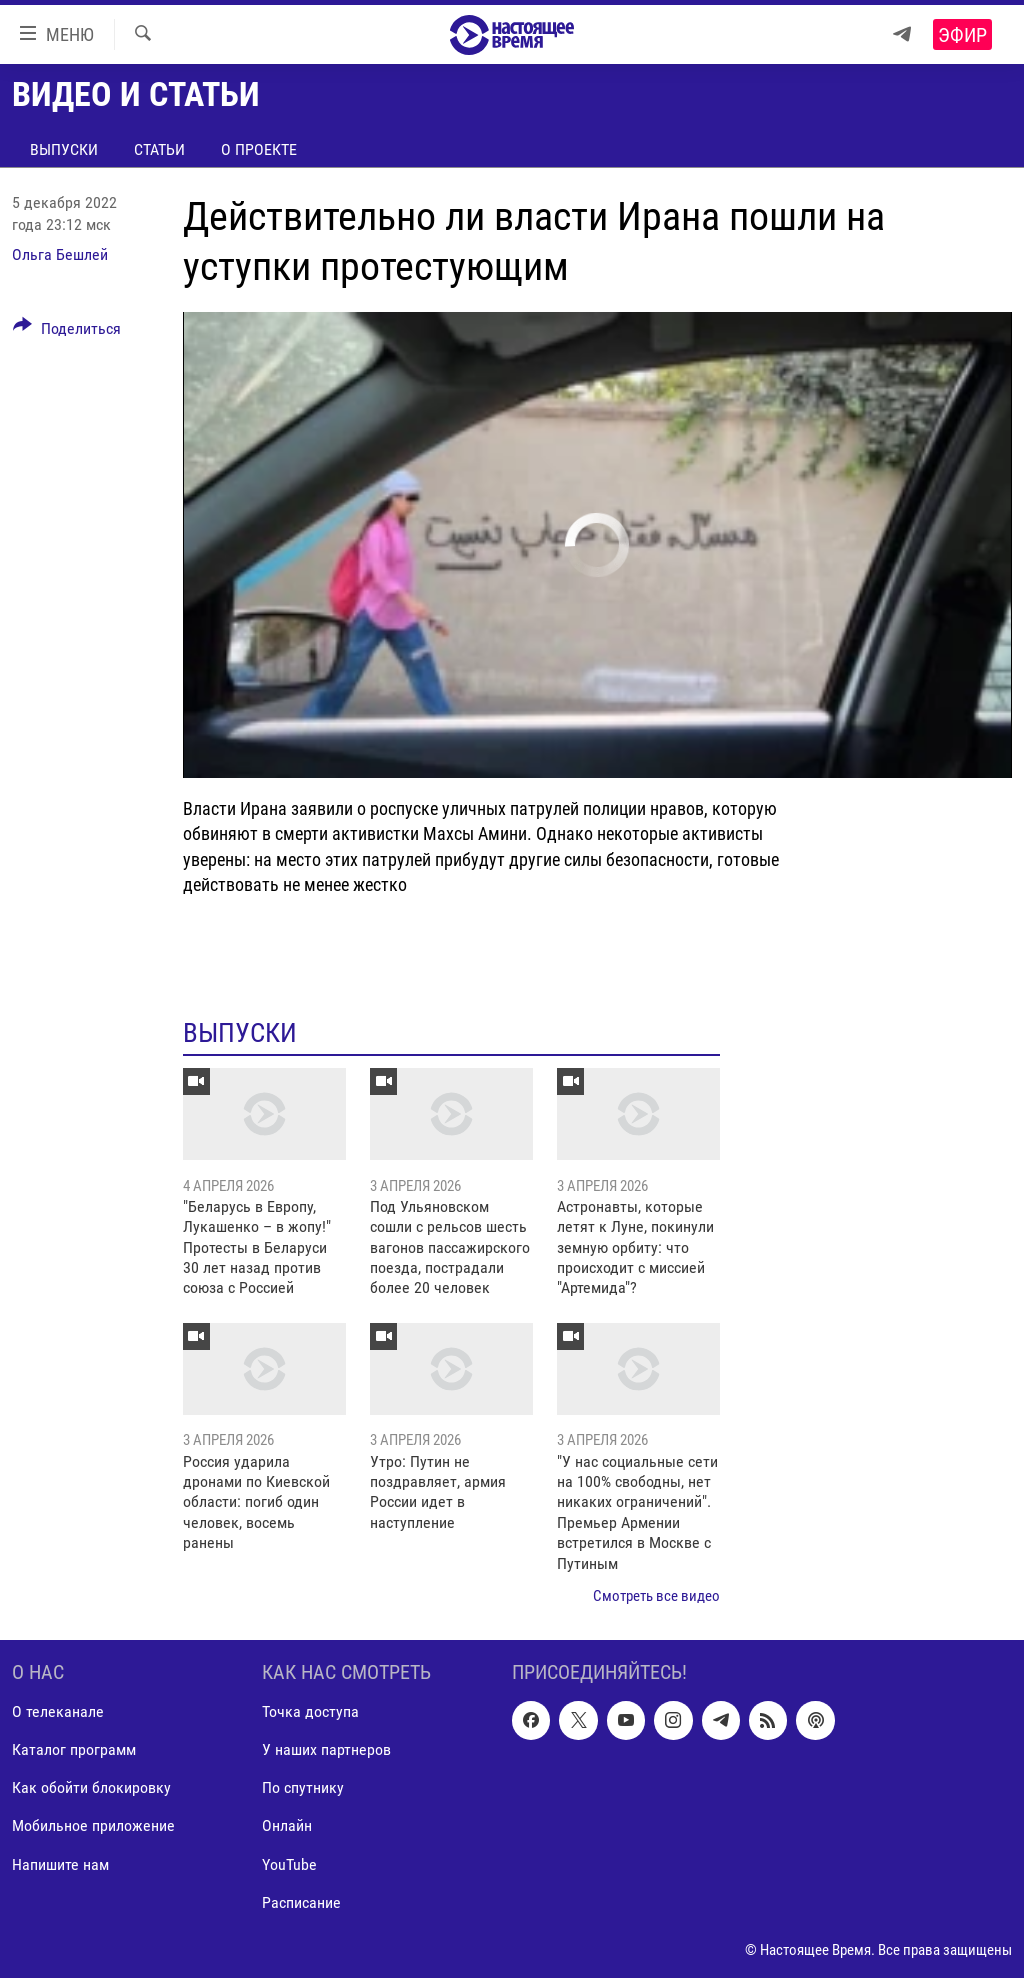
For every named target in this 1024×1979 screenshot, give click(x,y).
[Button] (67, 332)
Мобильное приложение (93, 1826)
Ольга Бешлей (60, 254)
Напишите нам (60, 1864)
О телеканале (58, 1712)
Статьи (159, 149)
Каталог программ (74, 1750)
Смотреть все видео (656, 1596)
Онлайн (287, 1826)
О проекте (259, 149)
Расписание (301, 1902)
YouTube (289, 1864)
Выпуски (64, 149)
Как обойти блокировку (91, 1788)
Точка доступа (310, 1712)
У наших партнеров (326, 1750)
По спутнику (303, 1788)
